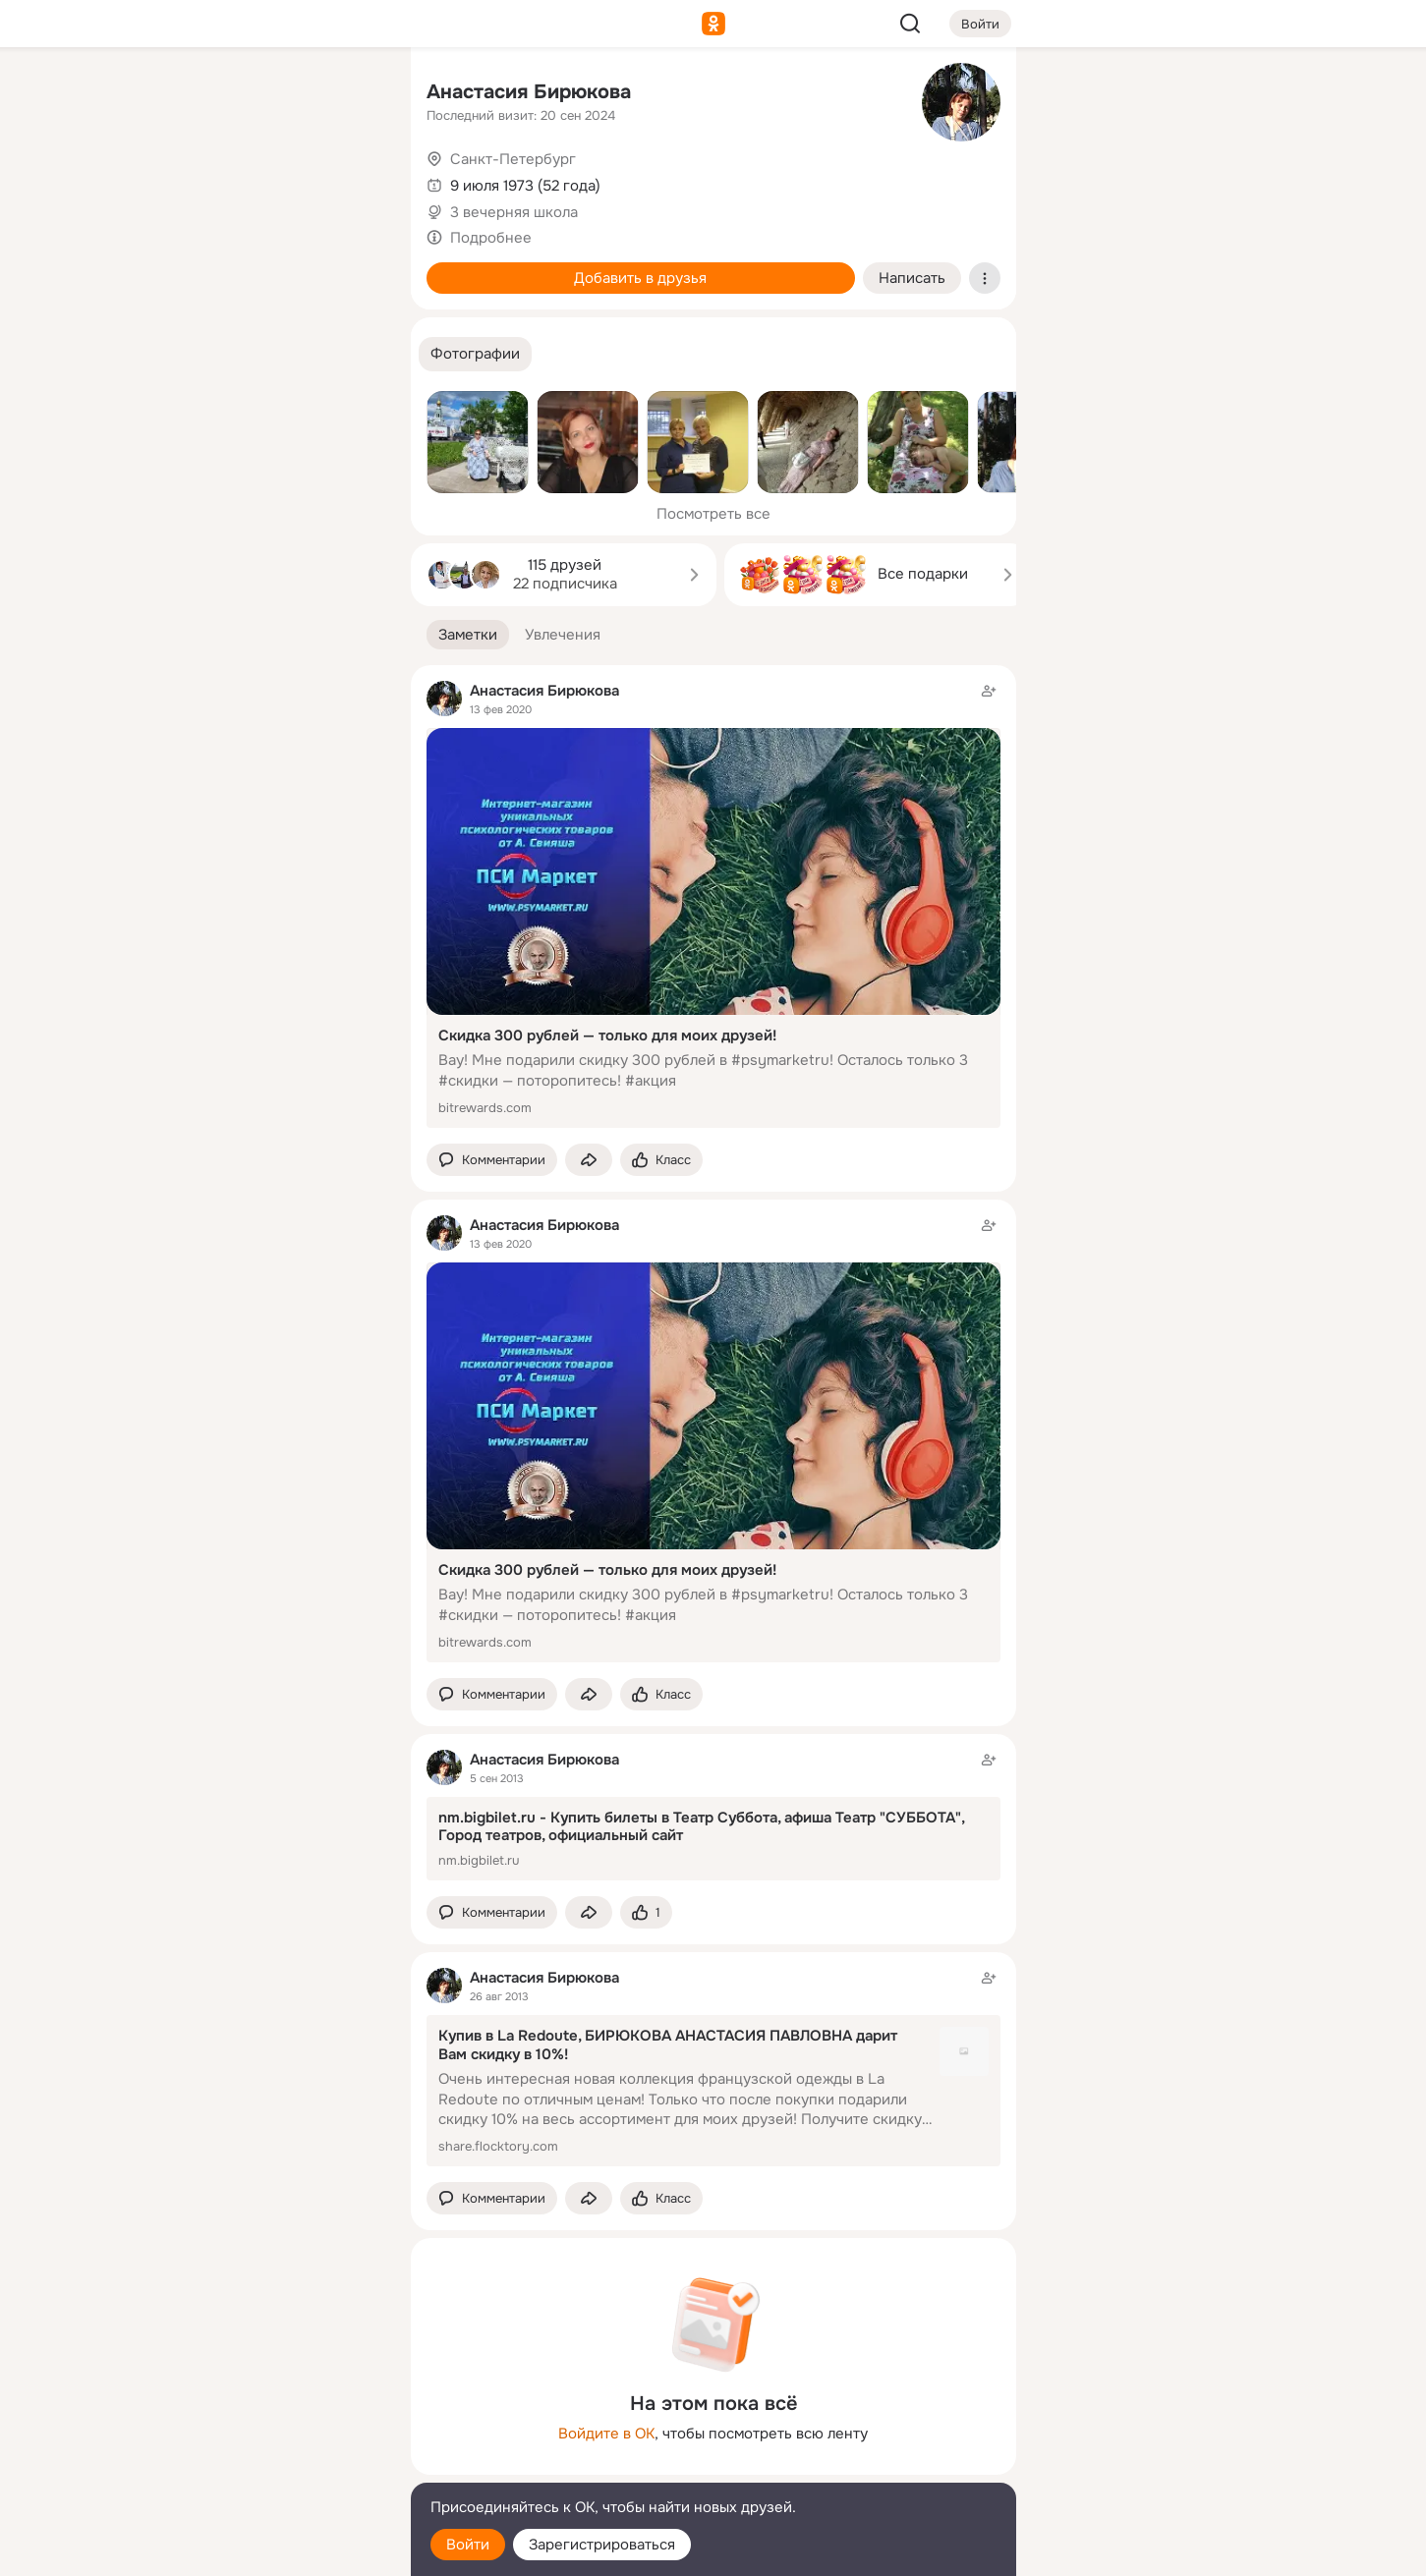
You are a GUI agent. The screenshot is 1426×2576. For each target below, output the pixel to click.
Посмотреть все (713, 514)
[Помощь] (179, 353)
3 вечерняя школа (514, 212)
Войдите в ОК (606, 2433)
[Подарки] (179, 267)
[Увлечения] (264, 94)
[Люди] (264, 181)
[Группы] (351, 94)
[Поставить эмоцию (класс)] (661, 1160)
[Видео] (351, 181)
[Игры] (351, 267)
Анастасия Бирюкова (529, 92)
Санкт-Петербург (513, 159)
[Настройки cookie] (265, 2550)
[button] (475, 354)
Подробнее (491, 238)
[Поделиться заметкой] (588, 1160)
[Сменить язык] (265, 2466)
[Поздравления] (264, 267)
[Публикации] (179, 181)
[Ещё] (265, 2424)
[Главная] (179, 94)
